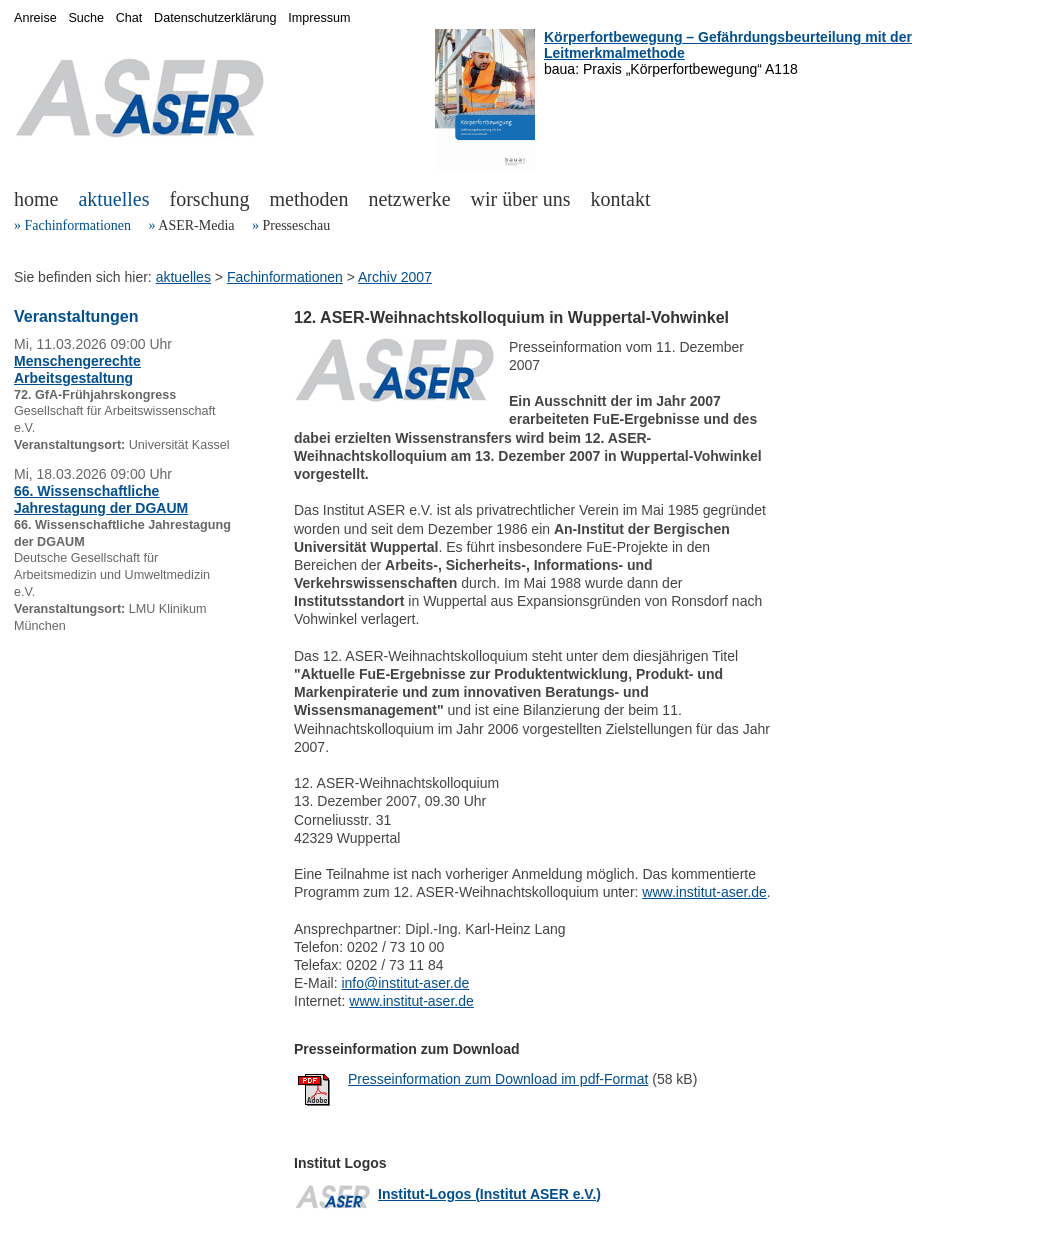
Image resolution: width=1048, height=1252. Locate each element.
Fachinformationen (78, 225)
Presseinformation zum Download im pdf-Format (498, 1079)
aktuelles (113, 199)
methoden (309, 199)
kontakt (621, 199)
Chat (129, 18)
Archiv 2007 (395, 277)
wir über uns (521, 199)
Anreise (35, 18)
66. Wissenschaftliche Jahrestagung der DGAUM (101, 499)
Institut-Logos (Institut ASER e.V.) (489, 1194)
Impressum (319, 18)
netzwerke (409, 199)
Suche (86, 18)
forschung (210, 199)
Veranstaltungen (76, 316)
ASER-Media (196, 225)
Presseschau (296, 225)
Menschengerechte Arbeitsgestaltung (77, 369)
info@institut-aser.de (405, 983)
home (36, 199)
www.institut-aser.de (704, 892)
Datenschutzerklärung (215, 18)
